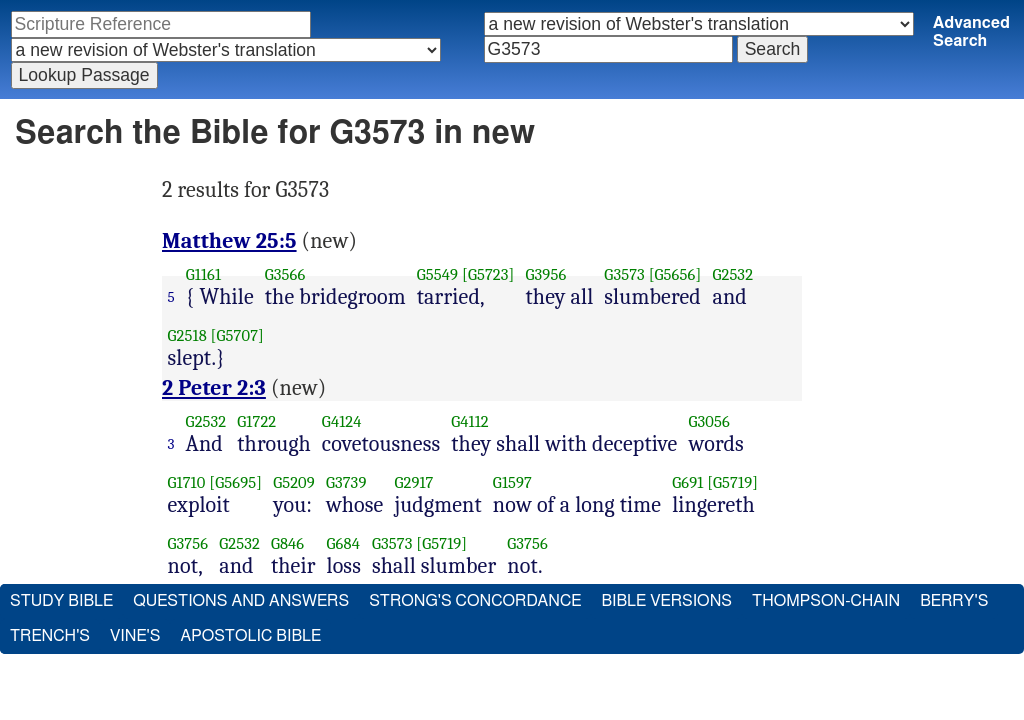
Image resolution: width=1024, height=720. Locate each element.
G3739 (346, 482)
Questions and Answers (241, 601)
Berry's (954, 601)
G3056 (708, 421)
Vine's (135, 636)
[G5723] (488, 274)
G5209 (294, 482)
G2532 (732, 274)
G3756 (188, 543)
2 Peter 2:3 (214, 388)
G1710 (187, 482)
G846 (287, 543)
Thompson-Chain (826, 601)
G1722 (256, 421)
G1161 (203, 274)
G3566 (285, 274)
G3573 (624, 274)
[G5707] (237, 335)
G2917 (413, 482)
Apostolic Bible (250, 636)
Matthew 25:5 (229, 241)
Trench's (50, 636)
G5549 (437, 274)
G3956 (546, 274)
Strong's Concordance (475, 601)
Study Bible (61, 601)
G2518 (187, 335)
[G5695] (235, 482)
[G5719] (732, 482)
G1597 (512, 482)
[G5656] (675, 274)
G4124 (342, 421)
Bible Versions (666, 601)
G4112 (470, 421)
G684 (343, 543)
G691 (687, 482)
